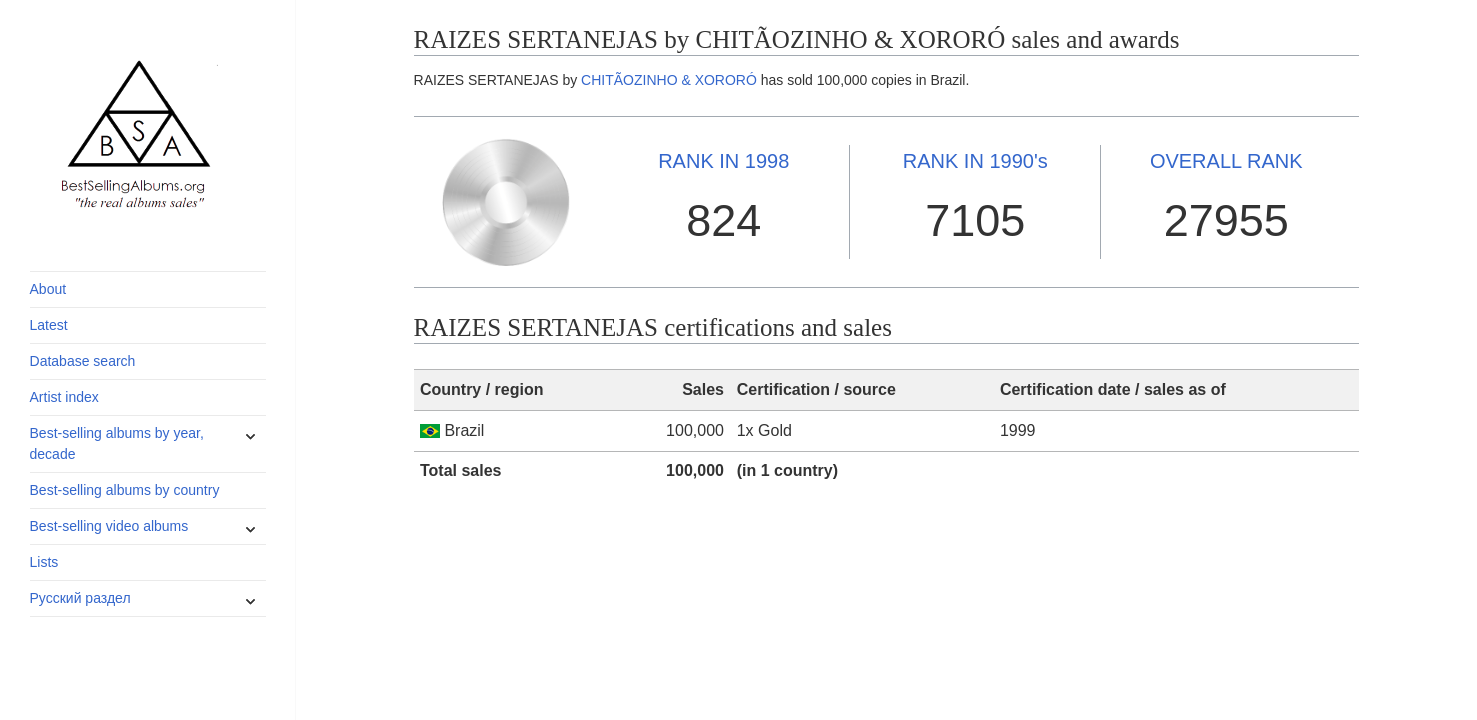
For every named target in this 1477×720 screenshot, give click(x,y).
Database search (83, 361)
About (48, 289)
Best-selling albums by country (125, 490)
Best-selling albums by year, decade (117, 443)
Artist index (64, 397)
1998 (723, 161)
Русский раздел (80, 598)
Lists (44, 562)
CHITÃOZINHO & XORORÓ (669, 80)
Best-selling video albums (109, 526)
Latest (49, 325)
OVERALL (1226, 161)
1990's (975, 161)
